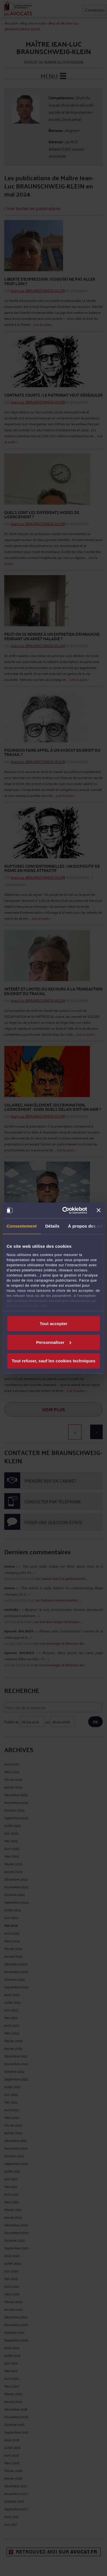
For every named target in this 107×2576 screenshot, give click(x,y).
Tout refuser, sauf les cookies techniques (53, 1360)
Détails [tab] (52, 1226)
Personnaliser (53, 1342)
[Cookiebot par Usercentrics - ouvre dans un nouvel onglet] (65, 1210)
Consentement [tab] (22, 1226)
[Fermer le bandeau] (98, 1210)
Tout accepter (53, 1323)
